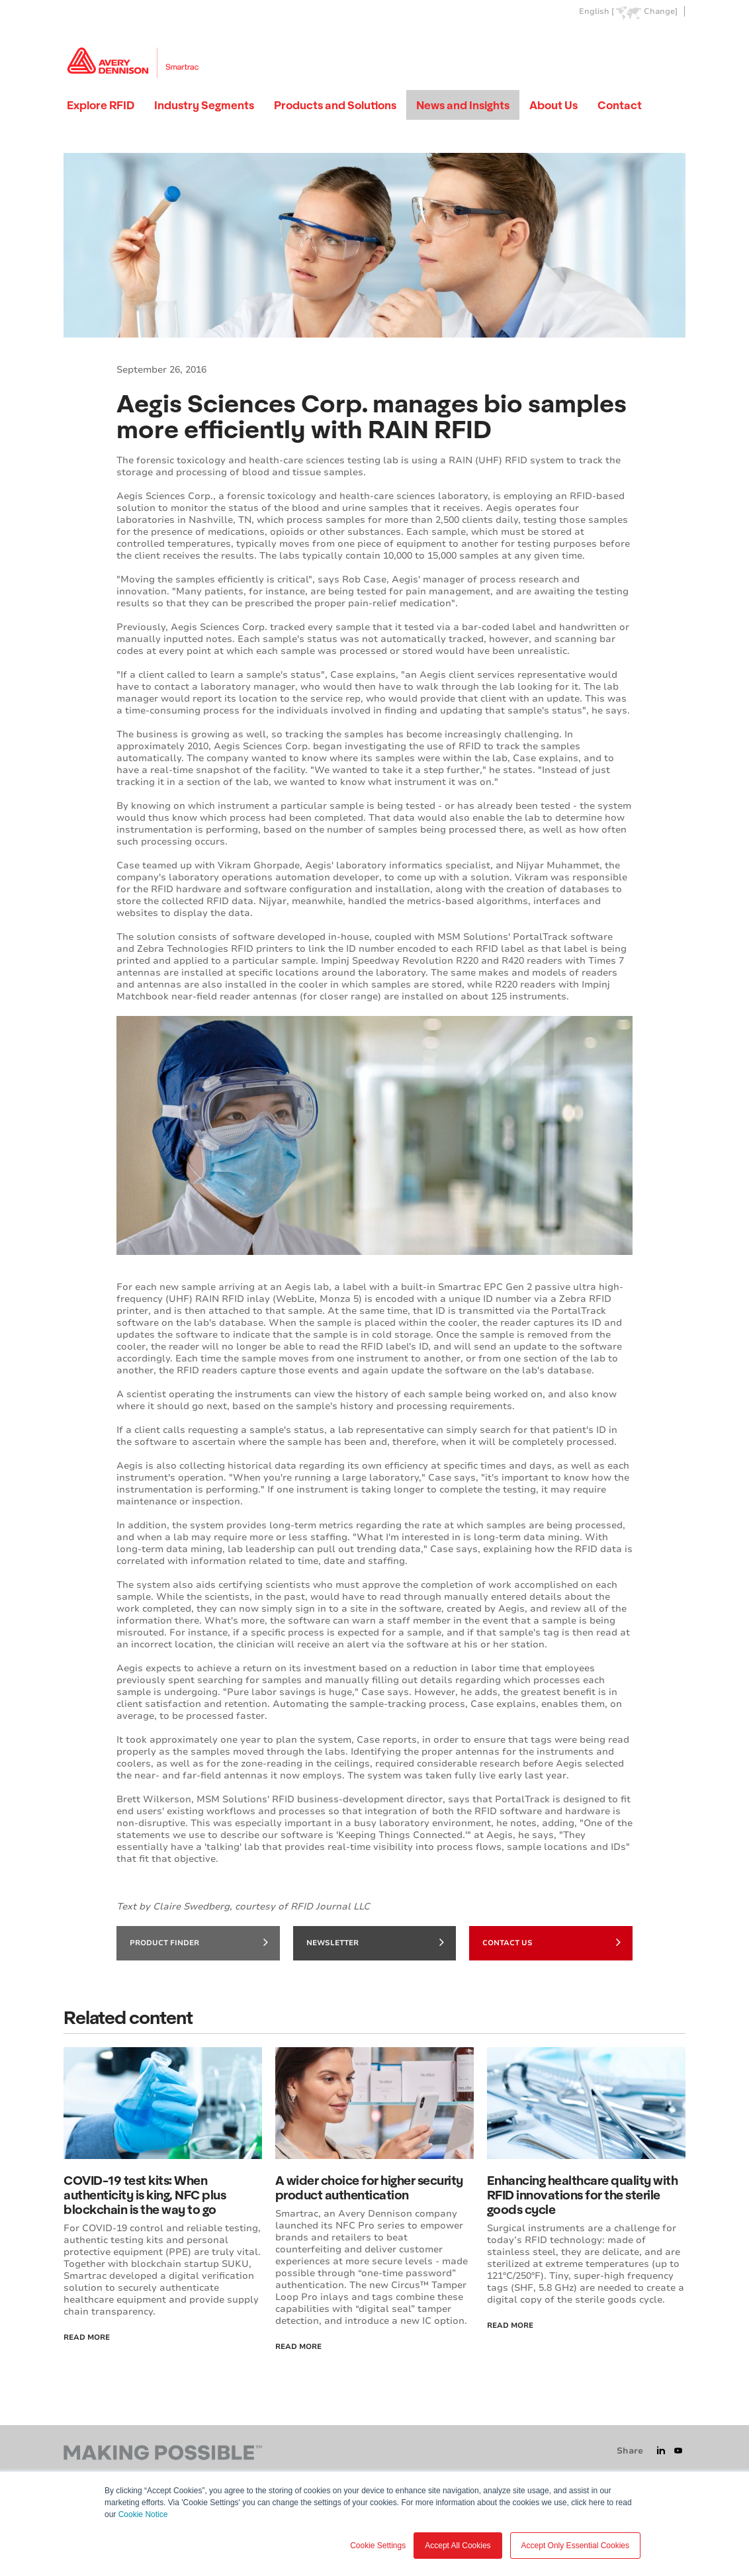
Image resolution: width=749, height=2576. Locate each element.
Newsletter (375, 1942)
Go (674, 42)
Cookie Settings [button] (378, 2545)
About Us (553, 105)
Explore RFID (100, 105)
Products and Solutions (335, 105)
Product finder (199, 1942)
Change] (661, 12)
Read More (87, 2337)
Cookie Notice (143, 2514)
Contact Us (551, 1942)
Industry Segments (204, 105)
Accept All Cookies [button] (457, 2545)
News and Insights (462, 105)
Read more (510, 2325)
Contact (619, 105)
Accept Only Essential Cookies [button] (575, 2545)
